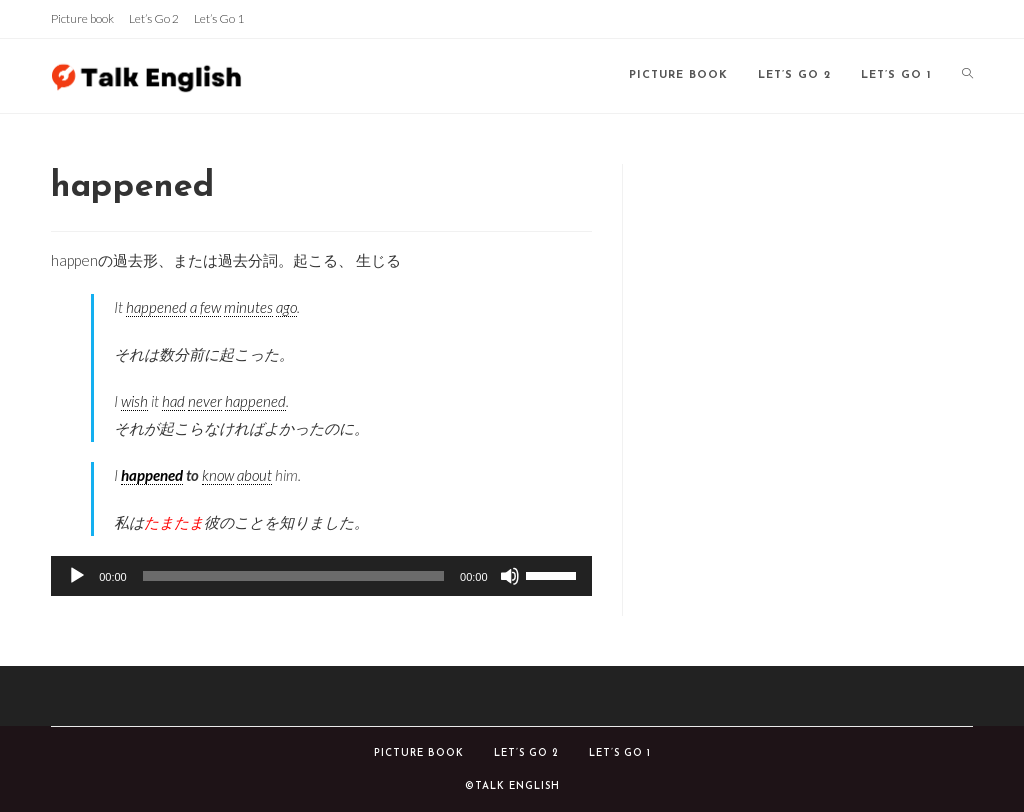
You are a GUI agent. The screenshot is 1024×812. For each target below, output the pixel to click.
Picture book (82, 18)
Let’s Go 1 (219, 18)
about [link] (254, 475)
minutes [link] (248, 307)
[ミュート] (510, 576)
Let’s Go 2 (154, 18)
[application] (321, 576)
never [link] (205, 401)
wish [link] (134, 401)
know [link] (218, 475)
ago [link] (286, 307)
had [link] (173, 401)
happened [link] (156, 307)
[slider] (293, 576)
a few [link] (205, 307)
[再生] (77, 576)
